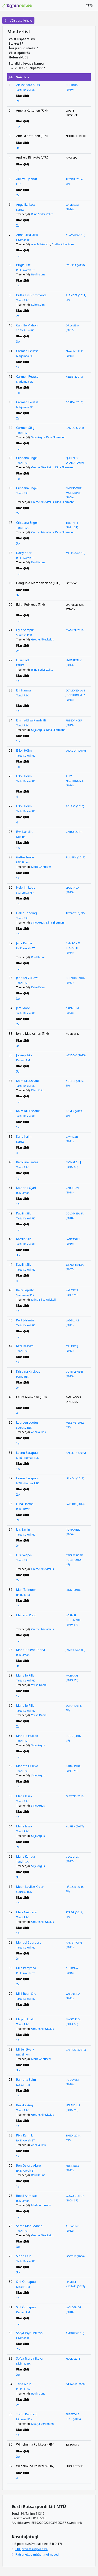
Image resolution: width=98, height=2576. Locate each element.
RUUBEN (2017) (75, 857)
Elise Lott (22, 660)
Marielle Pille (25, 1675)
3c (17, 1046)
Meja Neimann (26, 1912)
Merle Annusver (41, 867)
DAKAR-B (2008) (76, 2384)
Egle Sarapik (25, 630)
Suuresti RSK (24, 635)
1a (18, 170)
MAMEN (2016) (75, 630)
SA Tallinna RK (25, 330)
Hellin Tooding (26, 913)
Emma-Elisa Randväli (31, 720)
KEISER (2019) (74, 376)
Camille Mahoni (27, 325)
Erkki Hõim (24, 750)
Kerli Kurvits (24, 1346)
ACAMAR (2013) (75, 235)
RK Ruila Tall (23, 1594)
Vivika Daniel (39, 1685)
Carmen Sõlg (25, 428)
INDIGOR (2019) (76, 750)
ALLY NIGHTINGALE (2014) (75, 780)
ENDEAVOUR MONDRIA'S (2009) (74, 492)
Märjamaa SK (24, 356)
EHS (18, 184)
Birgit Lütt (23, 265)
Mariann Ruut (26, 1615)
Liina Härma (24, 1504)
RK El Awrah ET (25, 270)
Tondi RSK (22, 300)
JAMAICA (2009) (75, 1650)
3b (18, 341)
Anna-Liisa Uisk (27, 235)
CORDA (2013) (74, 402)
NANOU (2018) (75, 1478)
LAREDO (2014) (75, 1504)
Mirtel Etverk (25, 2049)
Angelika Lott (25, 204)
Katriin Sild (23, 1213)
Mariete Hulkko (27, 1736)
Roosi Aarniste (26, 2196)
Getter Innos (25, 857)
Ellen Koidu (38, 1090)
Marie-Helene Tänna (30, 1650)
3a (18, 148)
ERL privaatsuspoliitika (31, 2549)
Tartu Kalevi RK (25, 90)
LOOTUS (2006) (75, 2256)
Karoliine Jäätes (27, 1162)
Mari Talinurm (26, 1590)
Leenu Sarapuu (27, 1453)
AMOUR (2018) (75, 2333)
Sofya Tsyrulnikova (29, 2333)
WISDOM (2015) (76, 1055)
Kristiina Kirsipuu (28, 1371)
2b (18, 1494)
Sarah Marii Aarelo (29, 2226)
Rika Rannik (24, 2135)
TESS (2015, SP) (75, 913)
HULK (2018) (73, 2358)
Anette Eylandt (26, 179)
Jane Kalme (24, 943)
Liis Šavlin (23, 1529)
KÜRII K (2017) (75, 1826)
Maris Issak (24, 1796)
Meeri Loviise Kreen (30, 1887)
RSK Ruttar (22, 1509)
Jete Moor (23, 1008)
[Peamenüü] (90, 5)
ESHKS (20, 209)
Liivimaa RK (23, 240)
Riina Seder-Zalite (42, 214)
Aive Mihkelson (40, 244)
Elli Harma (23, 690)
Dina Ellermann (55, 437)
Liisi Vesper (24, 1555)
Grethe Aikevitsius (62, 244)
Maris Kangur (25, 1856)
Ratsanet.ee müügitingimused (37, 2554)
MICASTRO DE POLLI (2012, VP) (74, 1559)
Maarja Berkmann (42, 2423)
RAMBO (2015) (75, 428)
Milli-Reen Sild (26, 1994)
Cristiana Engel (27, 458)
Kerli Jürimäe (25, 1320)
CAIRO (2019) (74, 832)
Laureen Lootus (27, 1422)
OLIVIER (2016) (75, 1796)
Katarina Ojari (26, 1188)
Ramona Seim (26, 2079)
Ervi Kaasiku (24, 832)
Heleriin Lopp (25, 887)
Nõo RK (20, 837)
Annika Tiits (38, 1432)
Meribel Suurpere (28, 1942)
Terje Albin (23, 2384)
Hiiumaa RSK (24, 2419)
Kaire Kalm (38, 304)
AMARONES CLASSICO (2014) (73, 948)
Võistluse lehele (18, 20)
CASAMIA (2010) (76, 2049)
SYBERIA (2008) (75, 265)
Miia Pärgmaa (26, 1968)
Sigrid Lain (23, 2256)
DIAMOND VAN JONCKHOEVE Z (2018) (75, 695)
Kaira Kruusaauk (28, 1081)
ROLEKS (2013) (75, 806)
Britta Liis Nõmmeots (31, 295)
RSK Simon (22, 862)
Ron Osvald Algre (28, 2165)
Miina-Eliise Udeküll (43, 1299)
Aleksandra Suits (28, 85)
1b (18, 126)
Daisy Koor (24, 553)
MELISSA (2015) (75, 553)
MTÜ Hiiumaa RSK (27, 1458)
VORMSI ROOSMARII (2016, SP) (73, 1619)
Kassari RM (23, 1060)
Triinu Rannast (26, 2414)
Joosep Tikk (24, 1055)
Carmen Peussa (27, 351)
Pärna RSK (22, 1376)
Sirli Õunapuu (26, 2282)
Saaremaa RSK (25, 892)
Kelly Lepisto (25, 1290)
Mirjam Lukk (25, 2019)
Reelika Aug (24, 2105)
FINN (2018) (73, 1590)
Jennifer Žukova (27, 978)
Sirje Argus (38, 437)
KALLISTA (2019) (76, 1453)
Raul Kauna (38, 274)
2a (18, 101)
